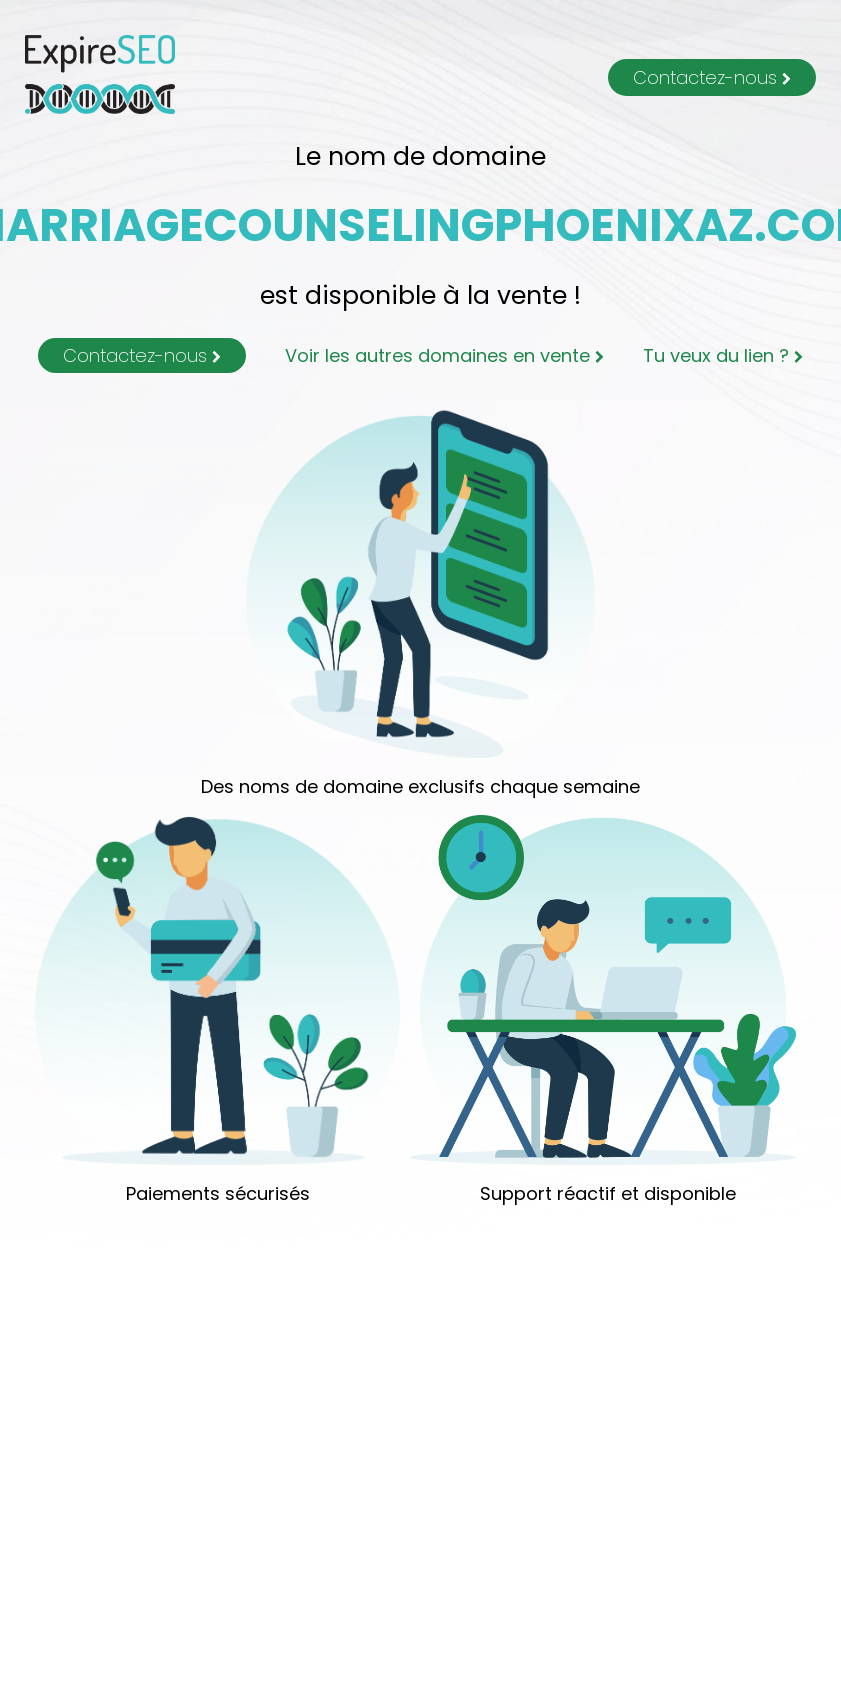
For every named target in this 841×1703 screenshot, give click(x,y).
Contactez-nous (712, 77)
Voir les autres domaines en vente (444, 355)
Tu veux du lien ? (723, 355)
